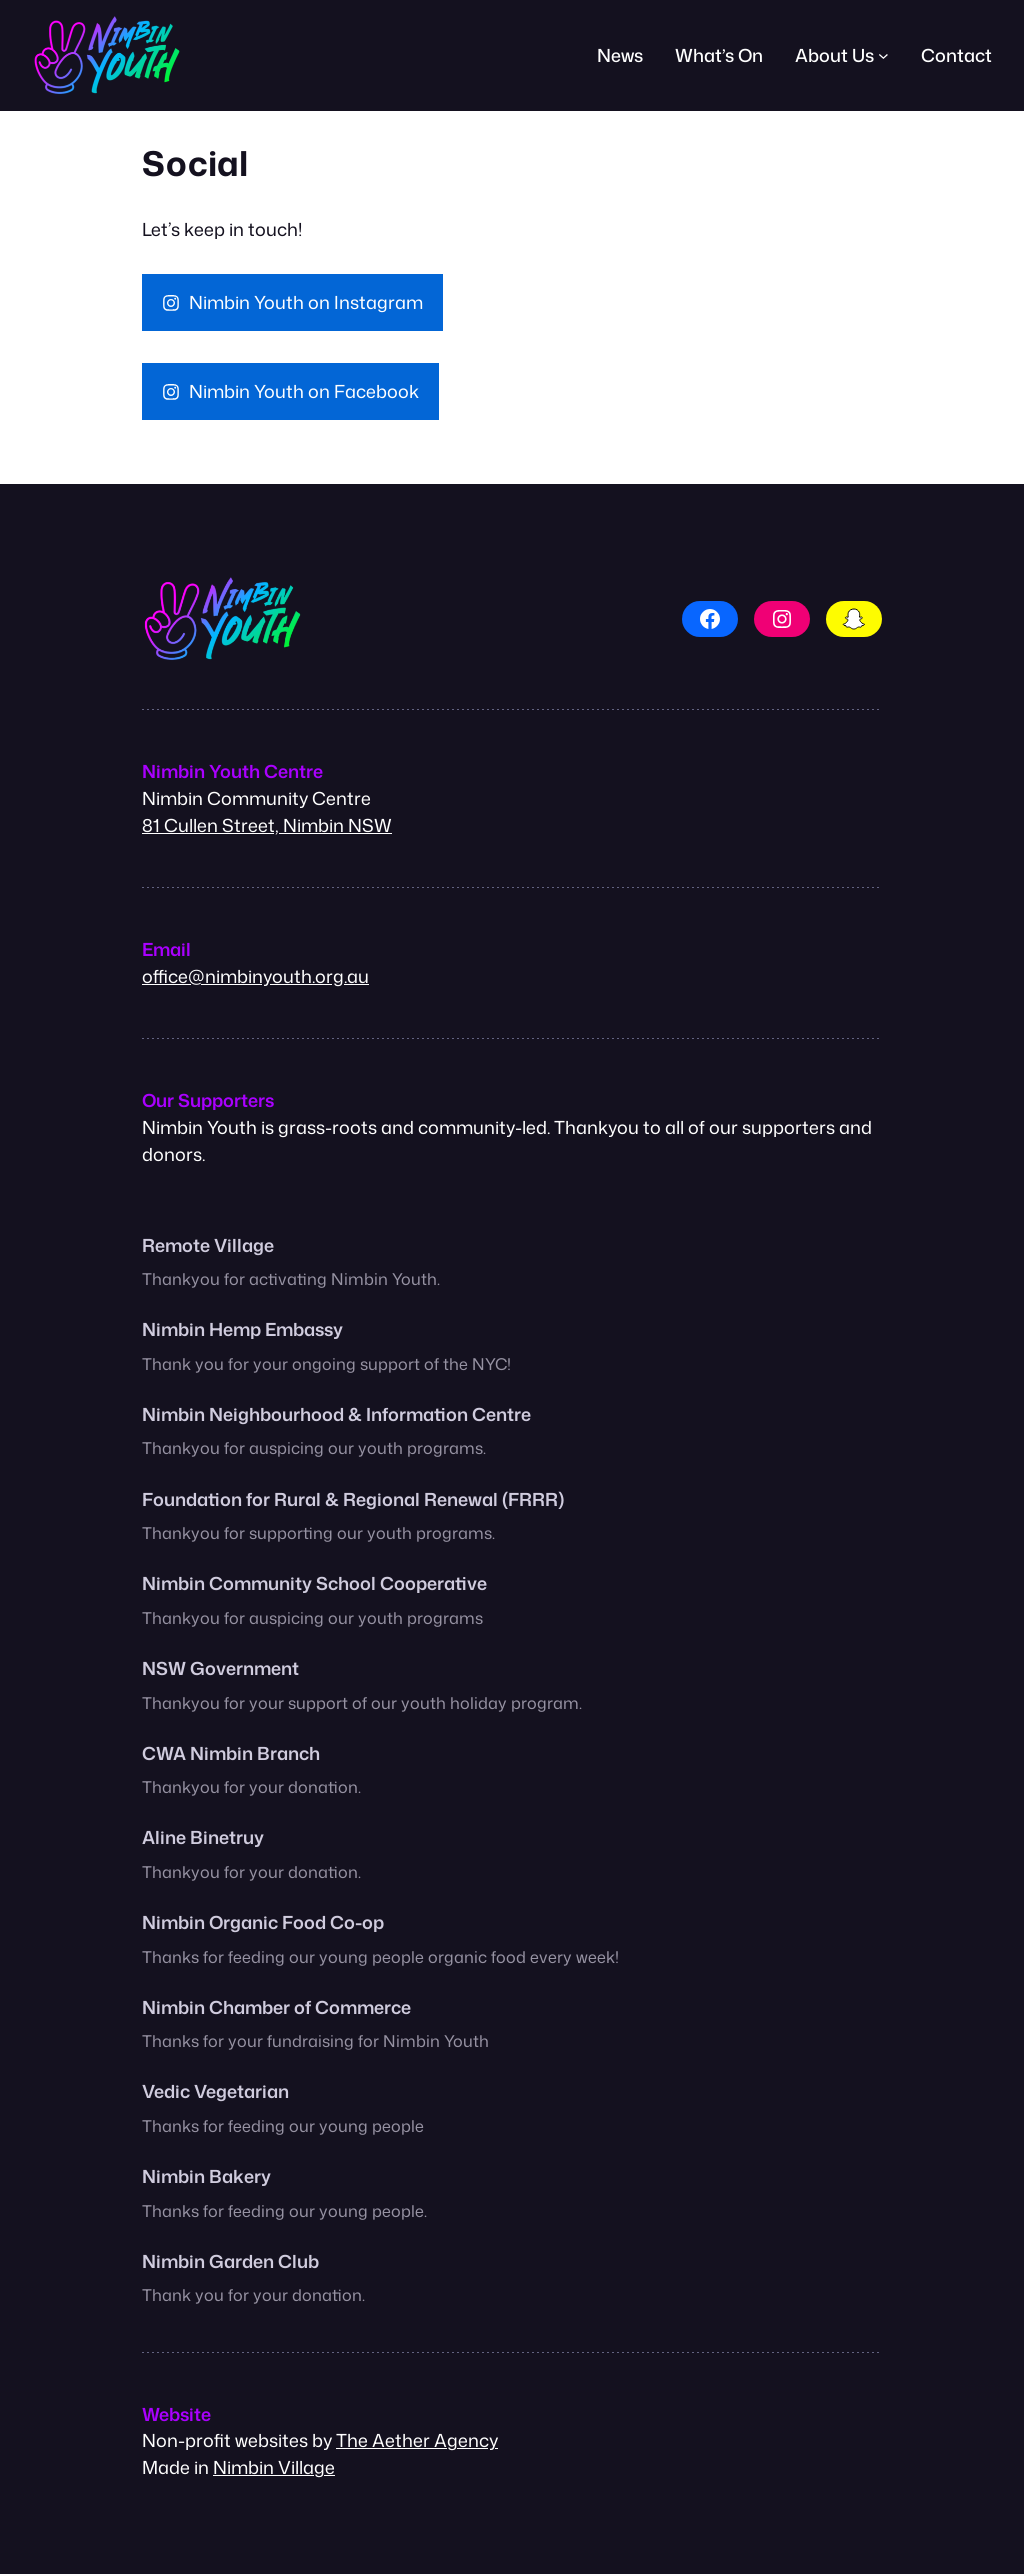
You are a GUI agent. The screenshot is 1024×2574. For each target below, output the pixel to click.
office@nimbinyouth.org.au (255, 976)
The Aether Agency (417, 2440)
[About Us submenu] (883, 55)
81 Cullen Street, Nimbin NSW (267, 825)
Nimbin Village (274, 2467)
